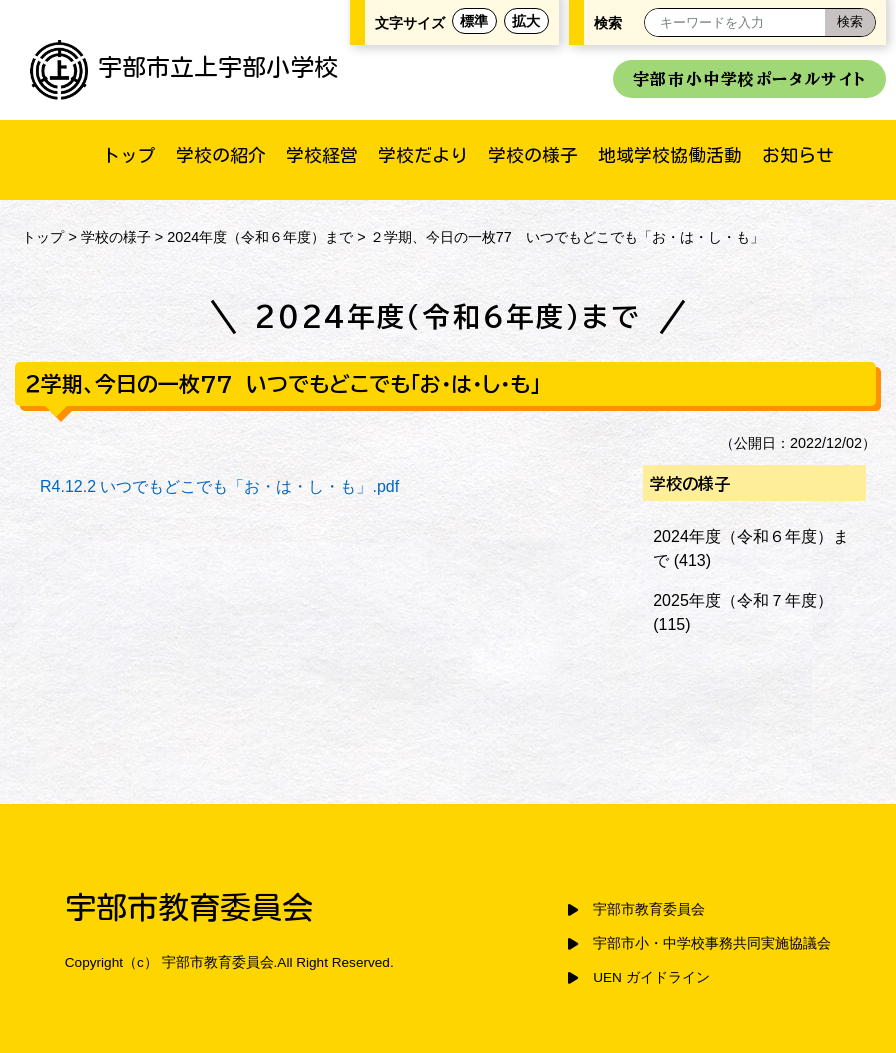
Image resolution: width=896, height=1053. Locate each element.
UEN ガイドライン (651, 977)
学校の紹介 (221, 155)
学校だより (423, 155)
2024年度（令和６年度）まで (260, 237)
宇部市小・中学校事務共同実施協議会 (712, 943)
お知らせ (798, 155)
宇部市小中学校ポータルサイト (749, 79)
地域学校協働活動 (670, 155)
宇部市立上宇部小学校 (184, 67)
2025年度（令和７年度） (743, 600)
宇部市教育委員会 (649, 909)
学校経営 (322, 155)
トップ (129, 155)
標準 (474, 21)
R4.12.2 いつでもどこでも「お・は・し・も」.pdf (219, 486)
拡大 (526, 21)
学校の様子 (533, 155)
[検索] (850, 22)
